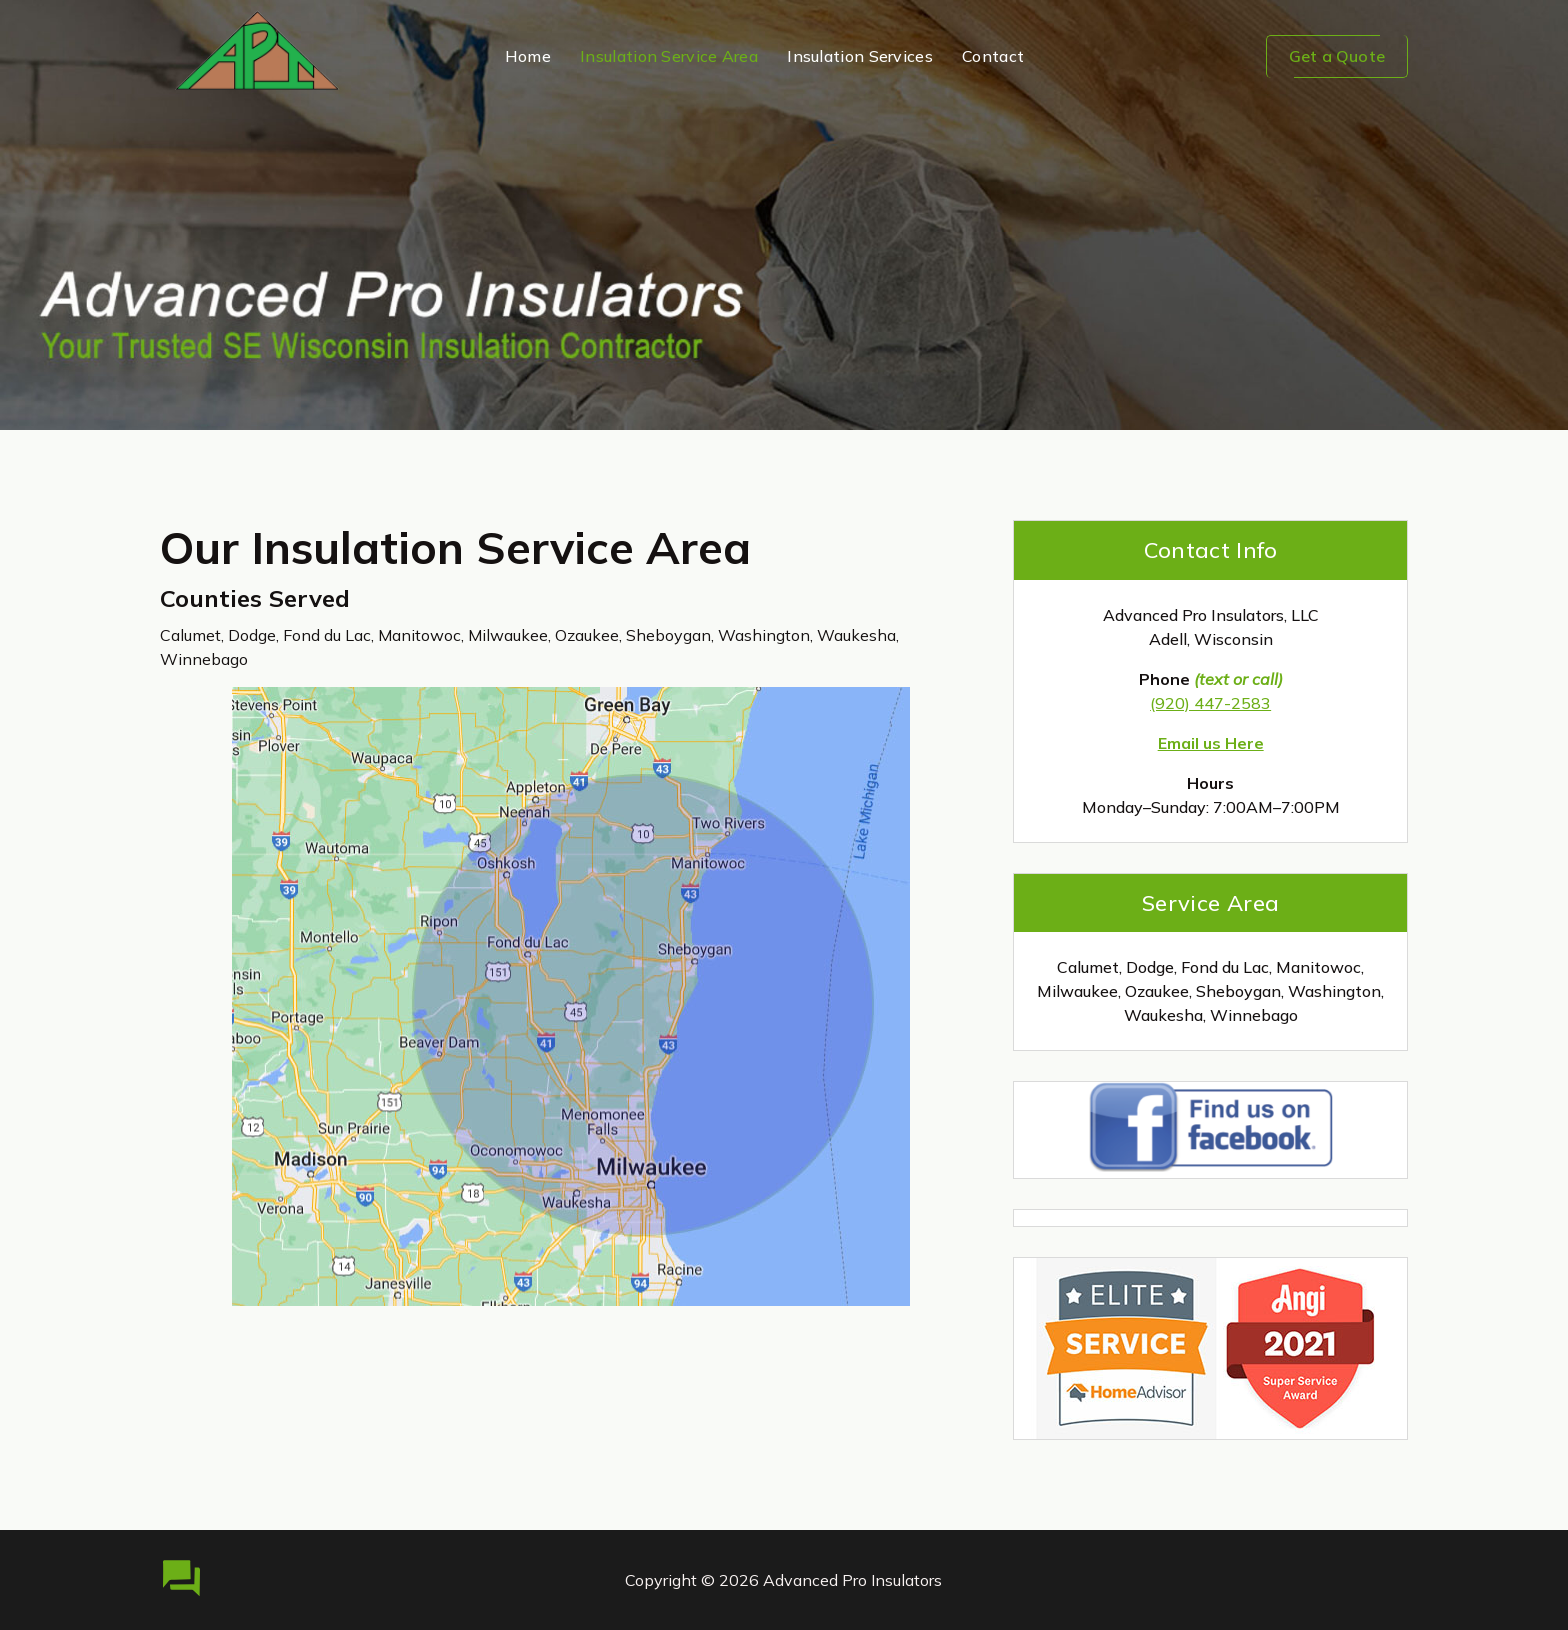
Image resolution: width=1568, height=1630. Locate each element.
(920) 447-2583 (1210, 703)
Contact (993, 56)
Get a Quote (1337, 56)
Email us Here (1211, 743)
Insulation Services (860, 56)
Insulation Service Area (669, 56)
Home (528, 56)
